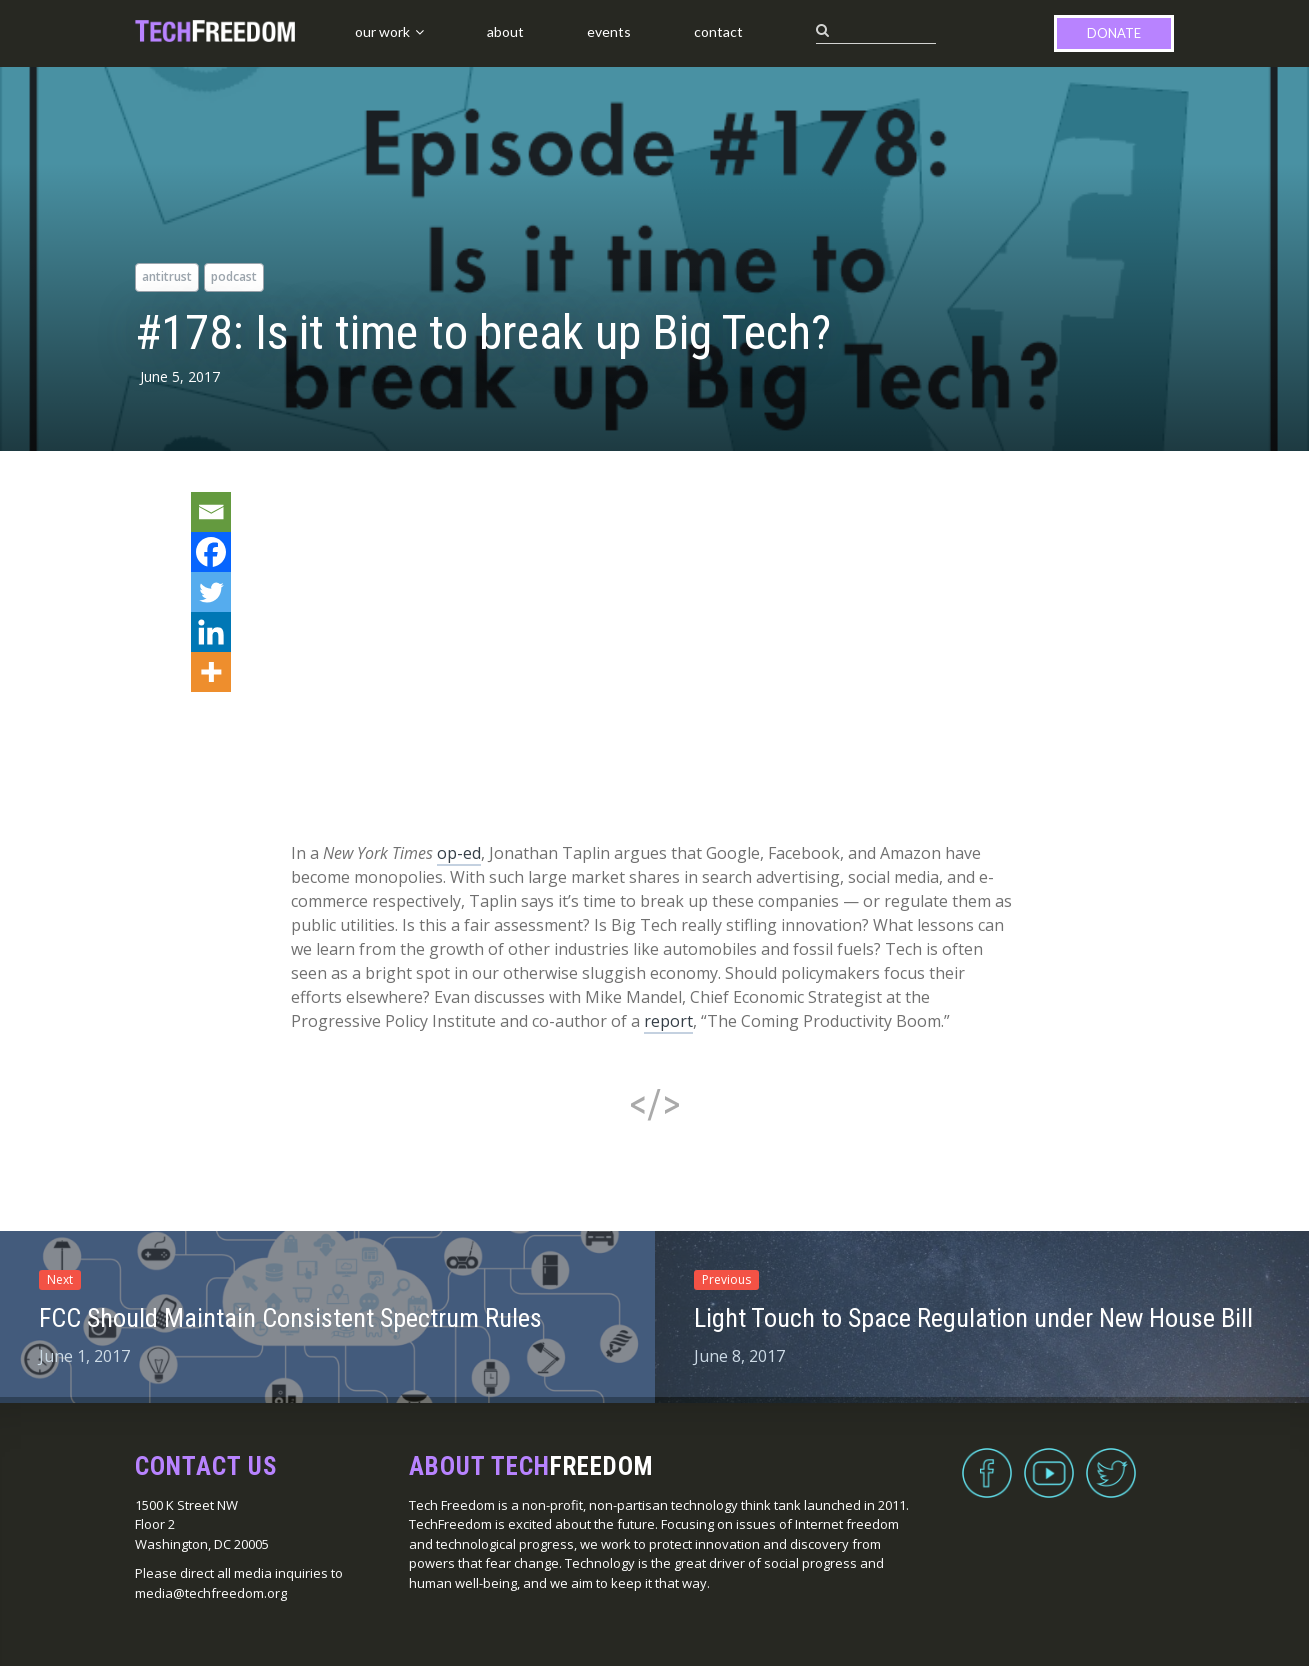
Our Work (382, 31)
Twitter (1111, 1461)
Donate (1114, 33)
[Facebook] (211, 552)
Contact (718, 31)
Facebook (987, 1461)
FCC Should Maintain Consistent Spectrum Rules (290, 1318)
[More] (211, 672)
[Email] (211, 512)
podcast (234, 276)
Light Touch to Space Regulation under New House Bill (973, 1318)
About (505, 31)
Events (609, 31)
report (668, 1021)
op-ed (459, 853)
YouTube (1049, 1461)
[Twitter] (211, 592)
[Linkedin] (211, 632)
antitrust (167, 276)
